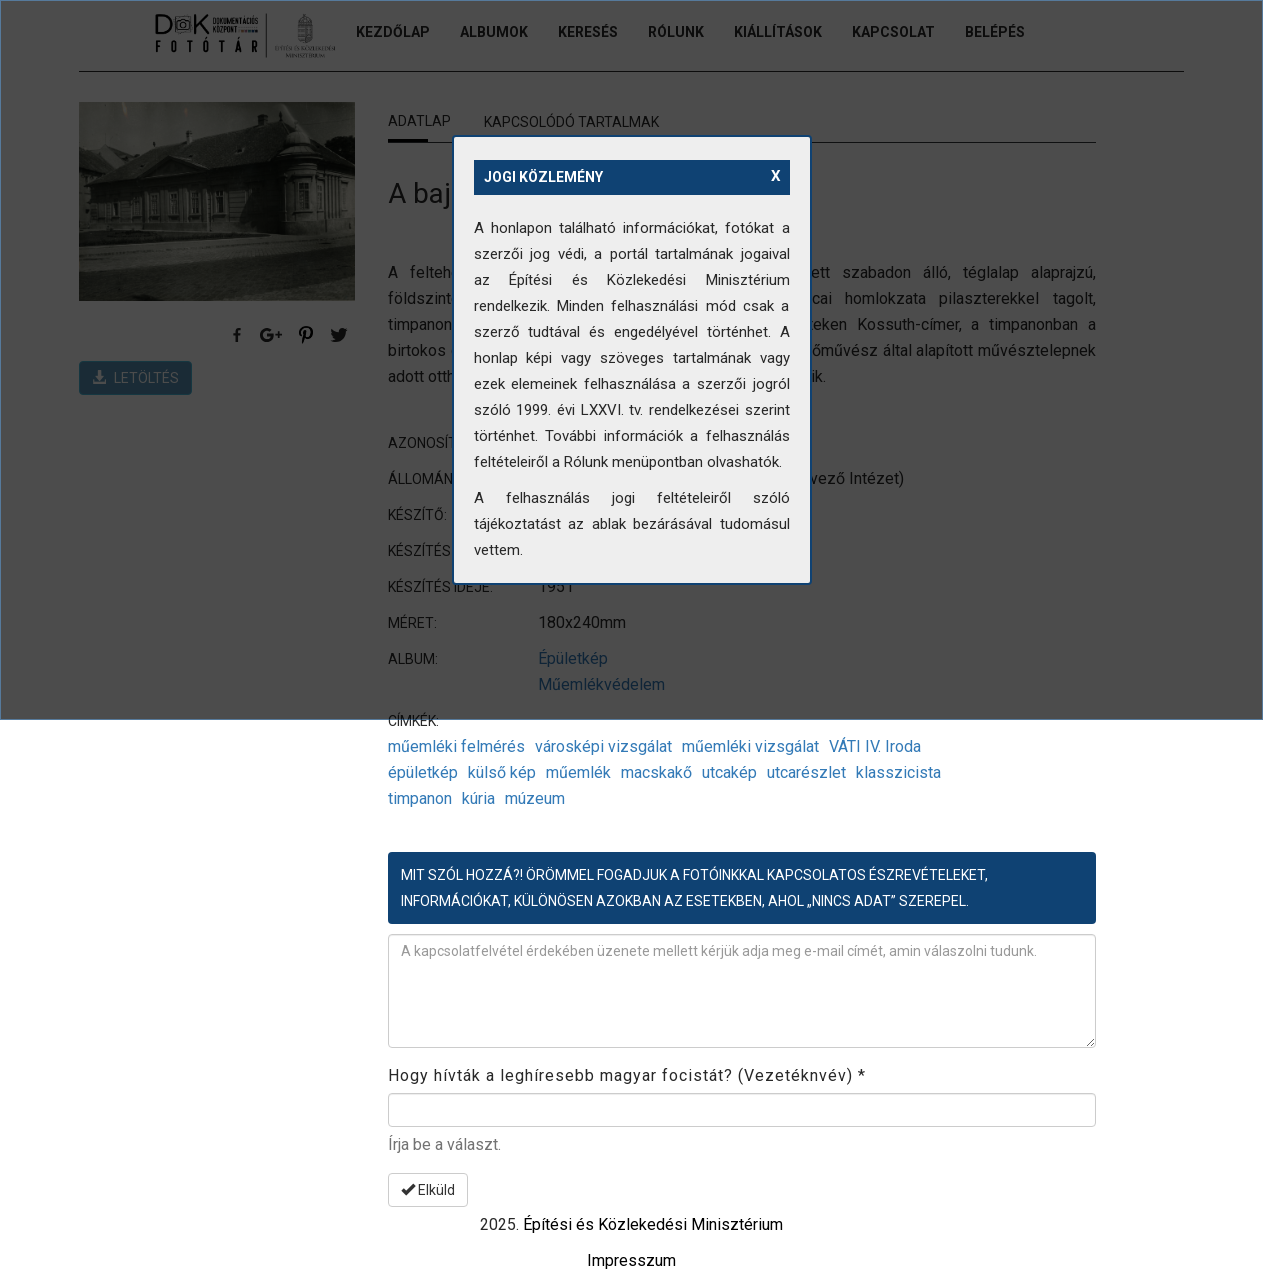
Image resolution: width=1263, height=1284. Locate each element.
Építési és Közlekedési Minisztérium (653, 1224)
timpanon (420, 798)
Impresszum (631, 1260)
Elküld (428, 1190)
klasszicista (898, 772)
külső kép (502, 772)
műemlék (578, 772)
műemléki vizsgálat (750, 746)
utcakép (729, 772)
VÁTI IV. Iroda (875, 746)
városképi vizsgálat (603, 746)
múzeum (535, 798)
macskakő (656, 772)
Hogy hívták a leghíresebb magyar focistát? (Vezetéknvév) (627, 1075)
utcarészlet (806, 772)
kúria (478, 798)
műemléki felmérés (456, 746)
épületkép (423, 772)
